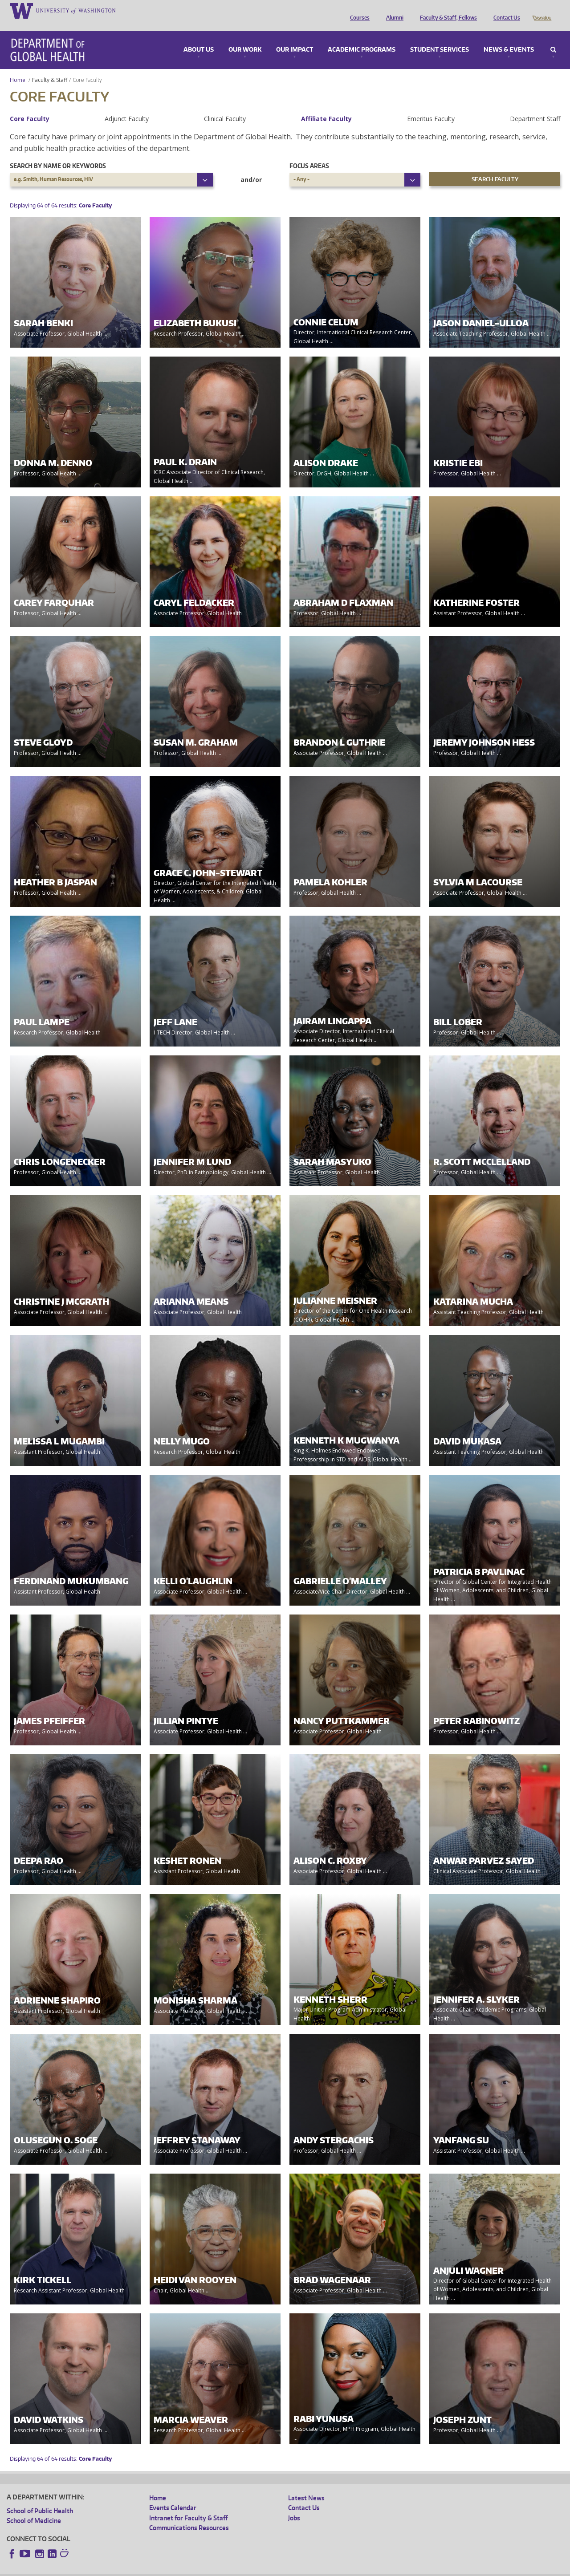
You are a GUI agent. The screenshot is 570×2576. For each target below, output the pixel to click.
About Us (198, 37)
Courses (357, 10)
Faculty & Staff (49, 67)
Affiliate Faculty (326, 106)
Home (17, 67)
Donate (541, 10)
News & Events (509, 37)
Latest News (306, 2485)
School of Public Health (40, 2498)
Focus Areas (309, 153)
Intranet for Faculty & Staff (188, 2505)
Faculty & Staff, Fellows (446, 10)
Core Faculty (29, 106)
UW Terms (160, 2569)
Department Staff (535, 106)
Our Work (244, 37)
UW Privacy (124, 2569)
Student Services (439, 37)
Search (553, 37)
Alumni (392, 10)
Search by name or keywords (58, 153)
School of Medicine (34, 2508)
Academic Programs (361, 37)
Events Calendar (172, 2495)
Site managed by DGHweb (214, 2569)
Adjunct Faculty (127, 106)
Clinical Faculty (225, 106)
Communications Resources (189, 2515)
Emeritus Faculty (431, 106)
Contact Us (504, 10)
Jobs (294, 2505)
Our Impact (294, 37)
